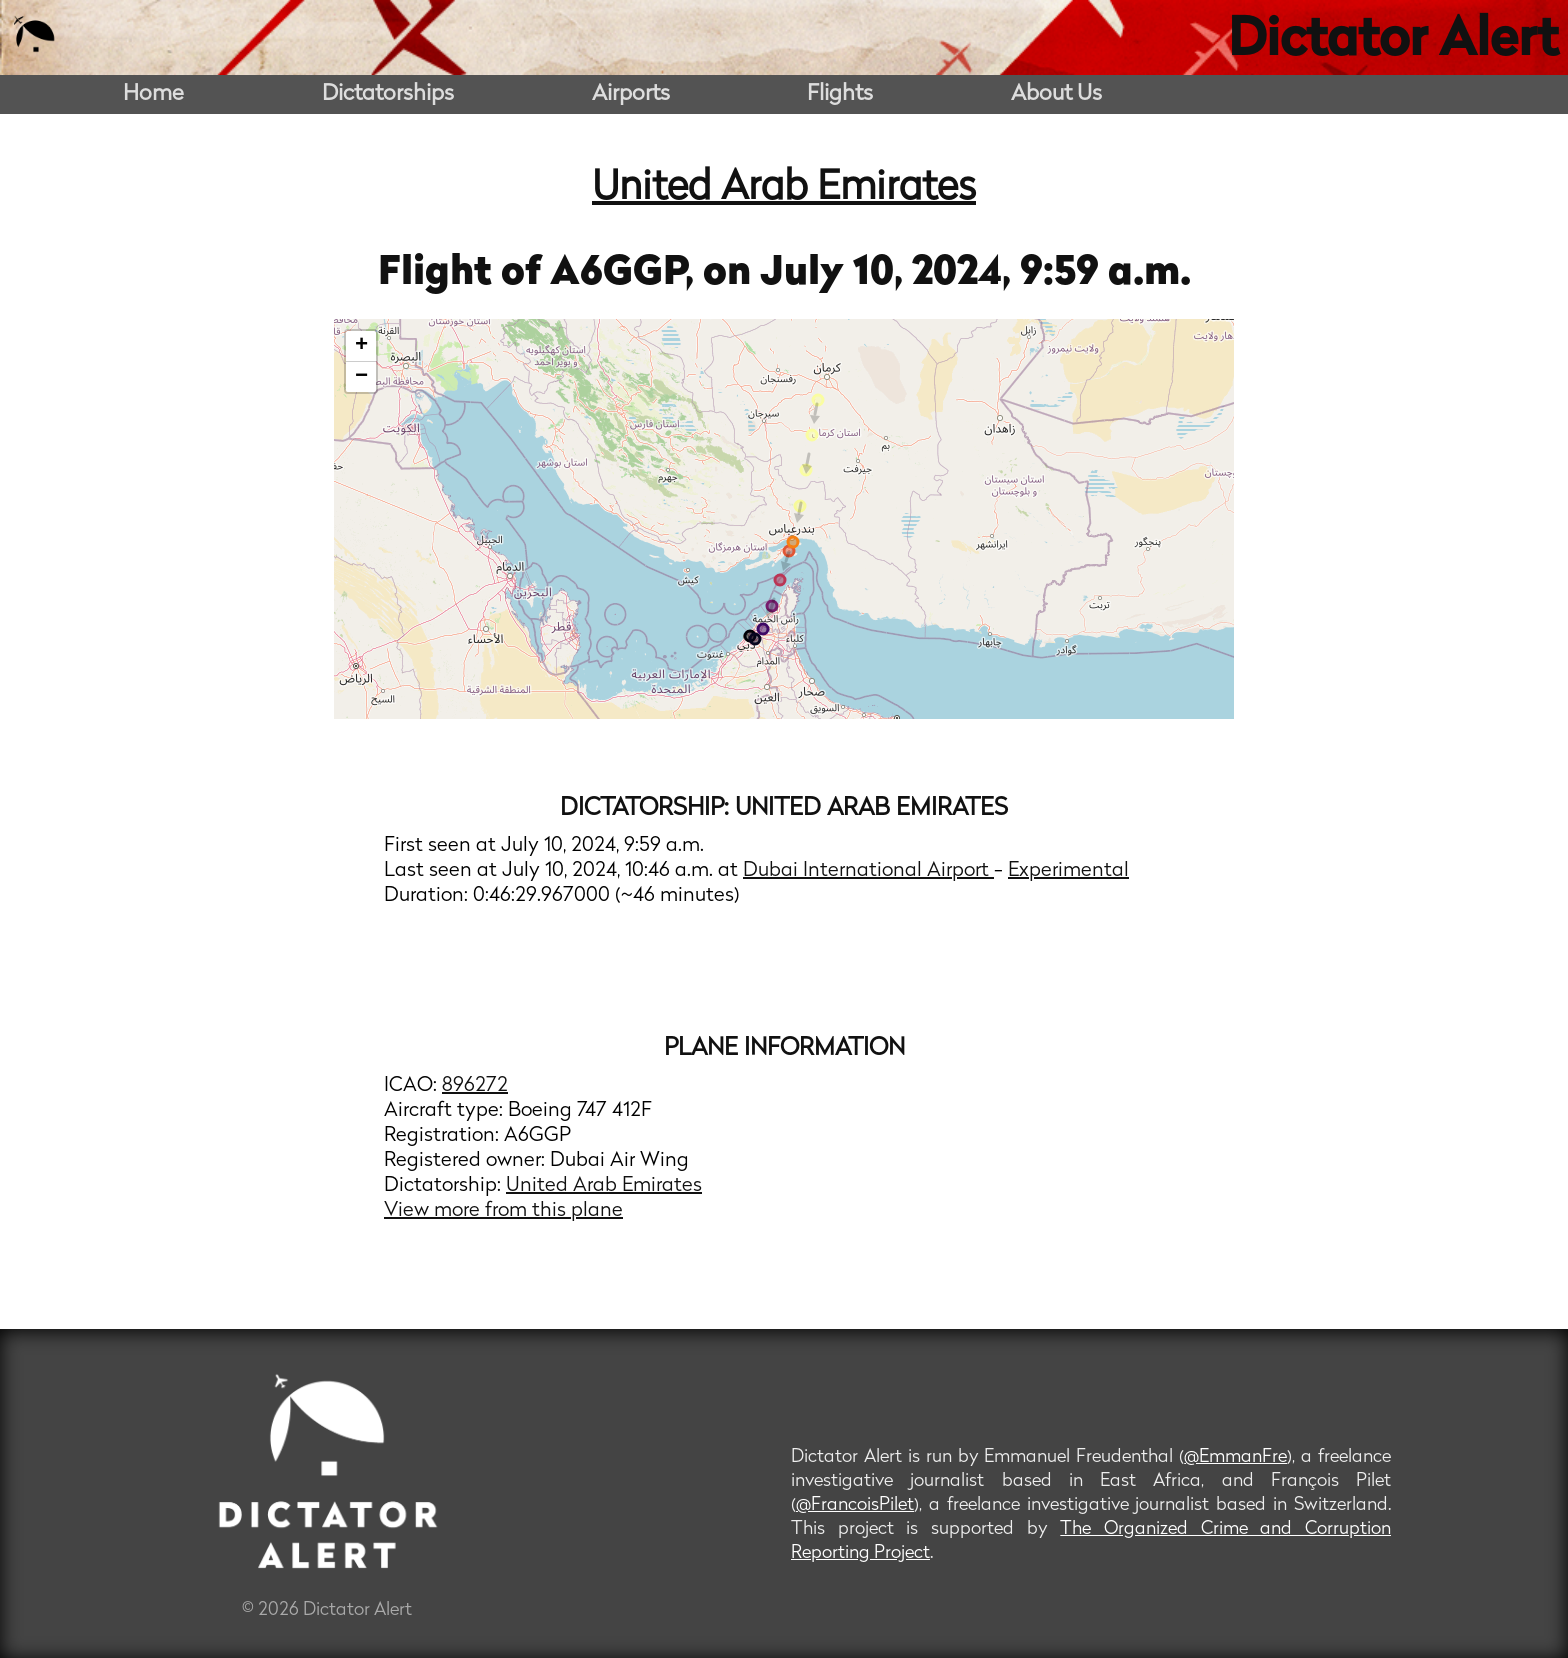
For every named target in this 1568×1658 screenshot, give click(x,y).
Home (153, 94)
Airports (631, 94)
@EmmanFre (1235, 1457)
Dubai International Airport (868, 871)
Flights (840, 94)
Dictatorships (388, 94)
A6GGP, (626, 274)
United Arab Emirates (784, 189)
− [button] (361, 377)
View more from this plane (503, 1211)
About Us (1056, 94)
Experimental (1068, 871)
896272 (475, 1086)
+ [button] (361, 346)
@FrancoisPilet (855, 1505)
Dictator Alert (1393, 42)
